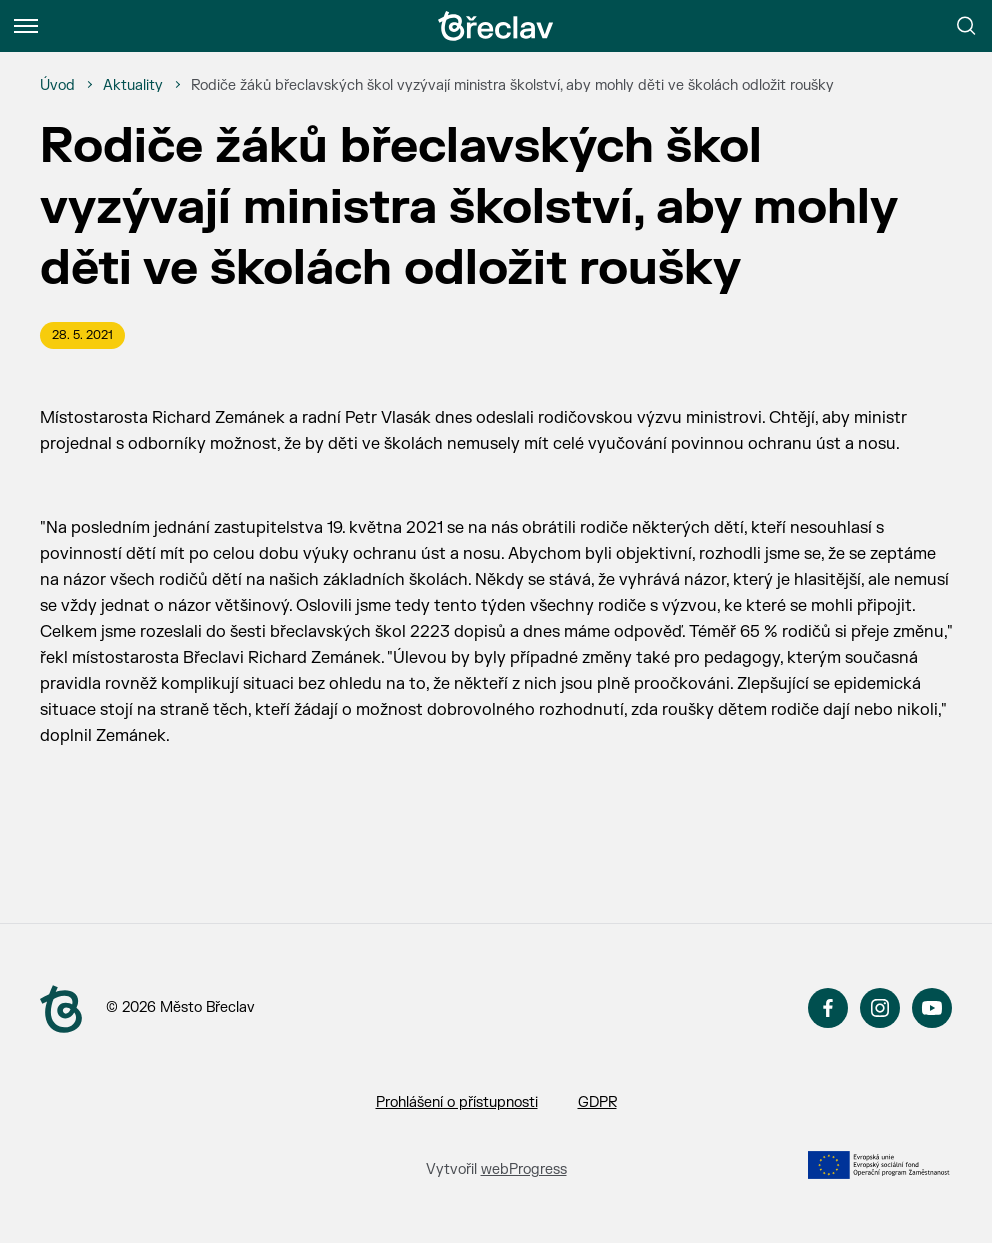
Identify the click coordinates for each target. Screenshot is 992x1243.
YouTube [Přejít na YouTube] (932, 1008)
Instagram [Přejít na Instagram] (880, 1008)
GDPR (597, 1102)
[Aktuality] (133, 86)
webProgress (524, 1169)
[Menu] (26, 26)
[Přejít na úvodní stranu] (61, 1009)
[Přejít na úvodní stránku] (496, 26)
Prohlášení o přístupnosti (457, 1102)
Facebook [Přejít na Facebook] (828, 1008)
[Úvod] (57, 86)
